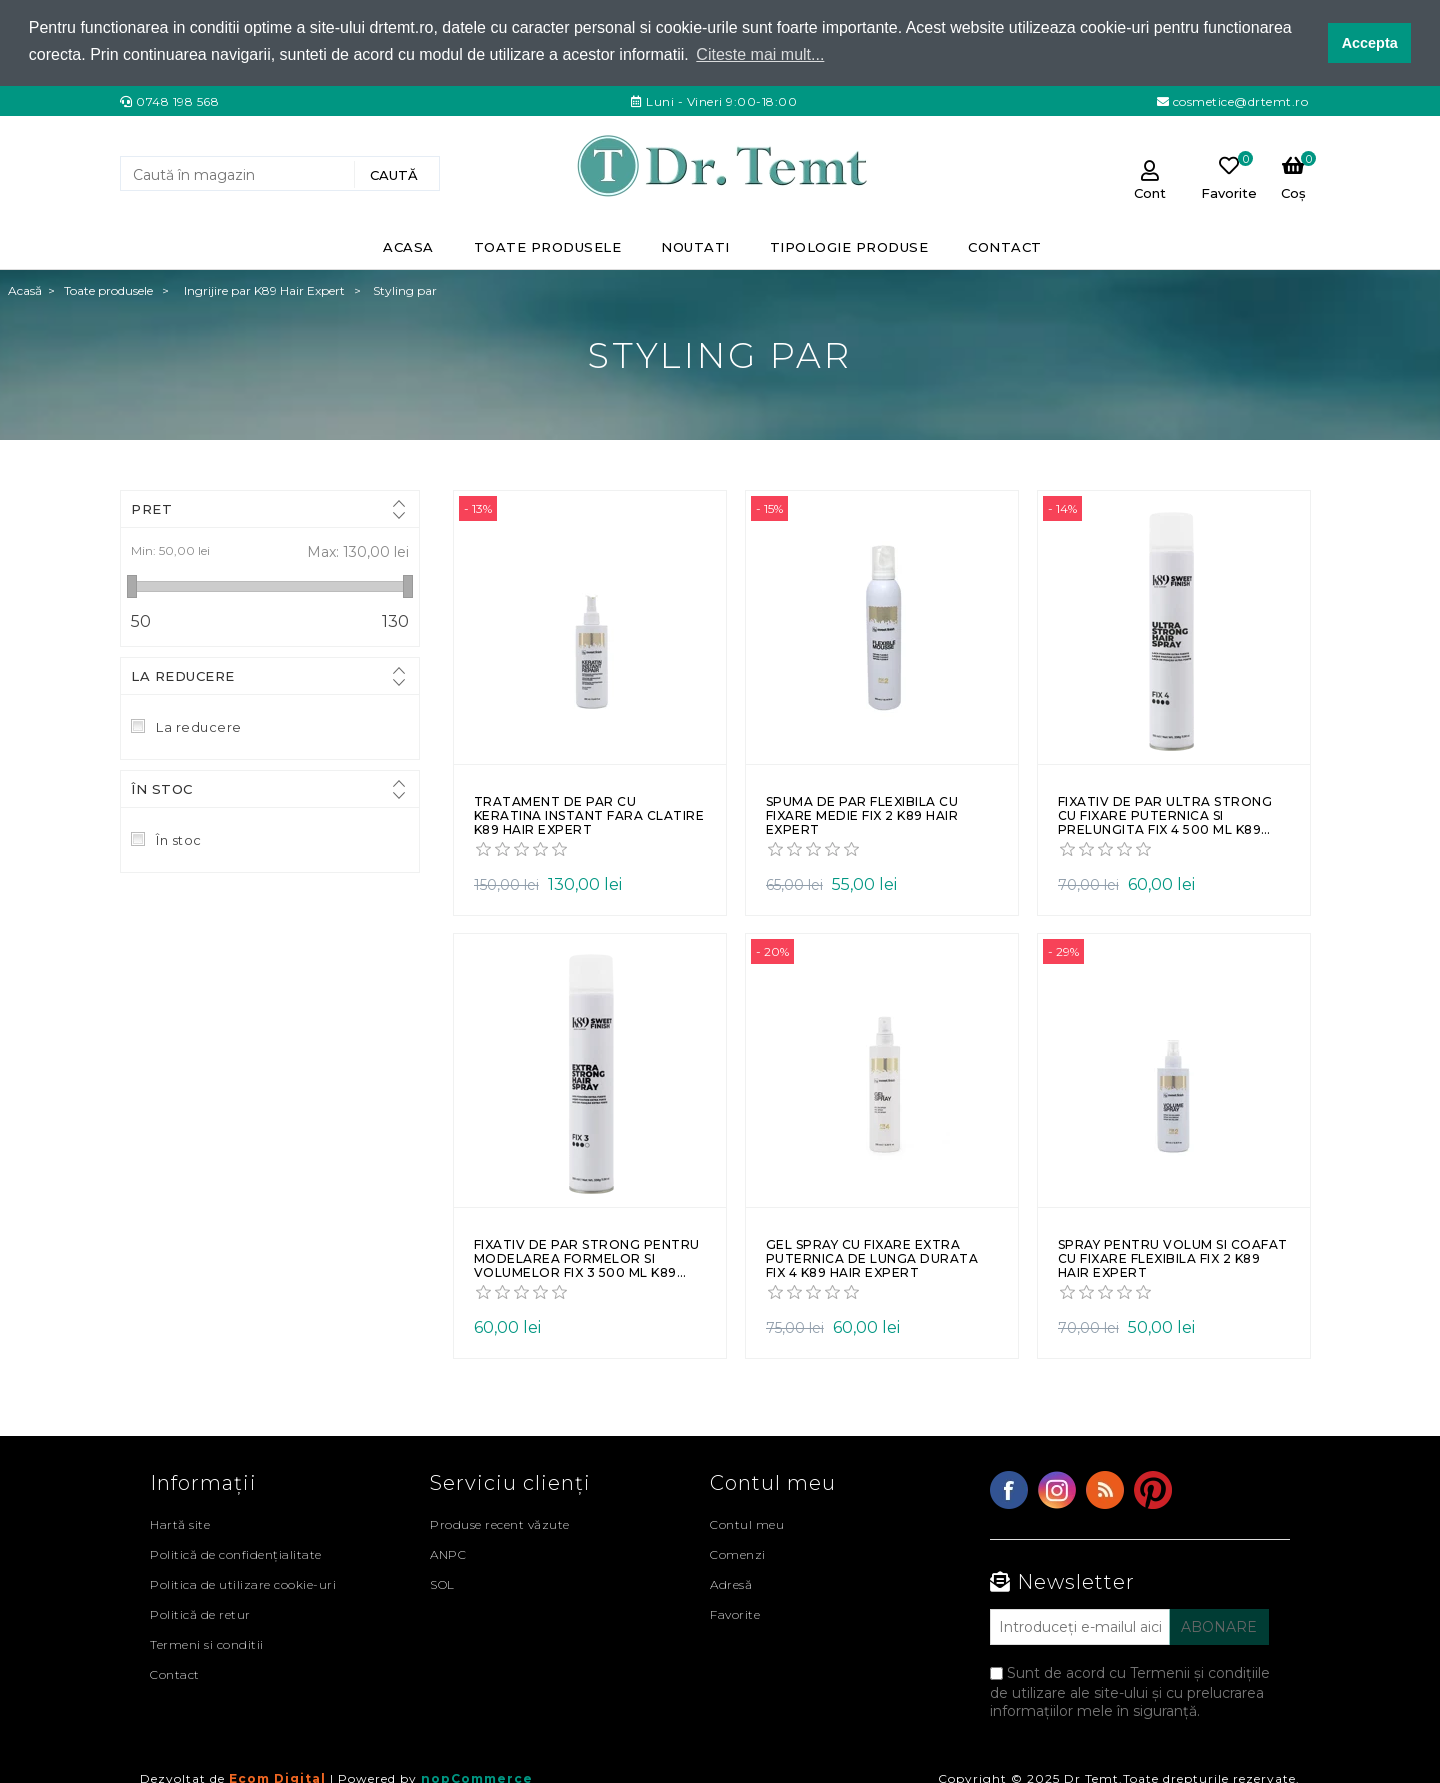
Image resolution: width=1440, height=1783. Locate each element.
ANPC (448, 1553)
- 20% (772, 950)
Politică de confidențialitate (236, 1553)
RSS (1105, 1489)
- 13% (478, 507)
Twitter (1057, 1489)
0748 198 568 (177, 99)
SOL (442, 1583)
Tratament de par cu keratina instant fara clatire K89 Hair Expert (589, 815)
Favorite (735, 1613)
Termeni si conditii (207, 1643)
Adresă (731, 1583)
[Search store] (240, 173)
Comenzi (738, 1553)
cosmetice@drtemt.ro (1238, 99)
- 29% (1063, 950)
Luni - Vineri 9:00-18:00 (720, 99)
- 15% (769, 507)
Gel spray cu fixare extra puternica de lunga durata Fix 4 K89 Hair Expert (872, 1257)
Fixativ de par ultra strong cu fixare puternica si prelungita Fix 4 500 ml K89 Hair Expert (1165, 815)
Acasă (25, 289)
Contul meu (747, 1523)
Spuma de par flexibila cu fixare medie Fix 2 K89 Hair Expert (862, 815)
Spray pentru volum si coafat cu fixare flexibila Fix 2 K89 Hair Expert (1173, 1257)
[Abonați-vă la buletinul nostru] (1080, 1626)
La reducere (183, 675)
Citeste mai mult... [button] (760, 54)
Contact (175, 1673)
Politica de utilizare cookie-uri (243, 1583)
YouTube (1153, 1489)
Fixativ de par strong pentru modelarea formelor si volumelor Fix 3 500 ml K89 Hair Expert (587, 1257)
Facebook (1009, 1489)
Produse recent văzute (500, 1523)
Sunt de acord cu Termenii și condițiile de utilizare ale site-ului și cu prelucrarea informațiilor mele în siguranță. (1130, 1691)
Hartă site (180, 1523)
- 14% (1062, 507)
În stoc (162, 788)
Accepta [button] (1370, 43)
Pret (151, 508)
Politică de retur (200, 1613)
